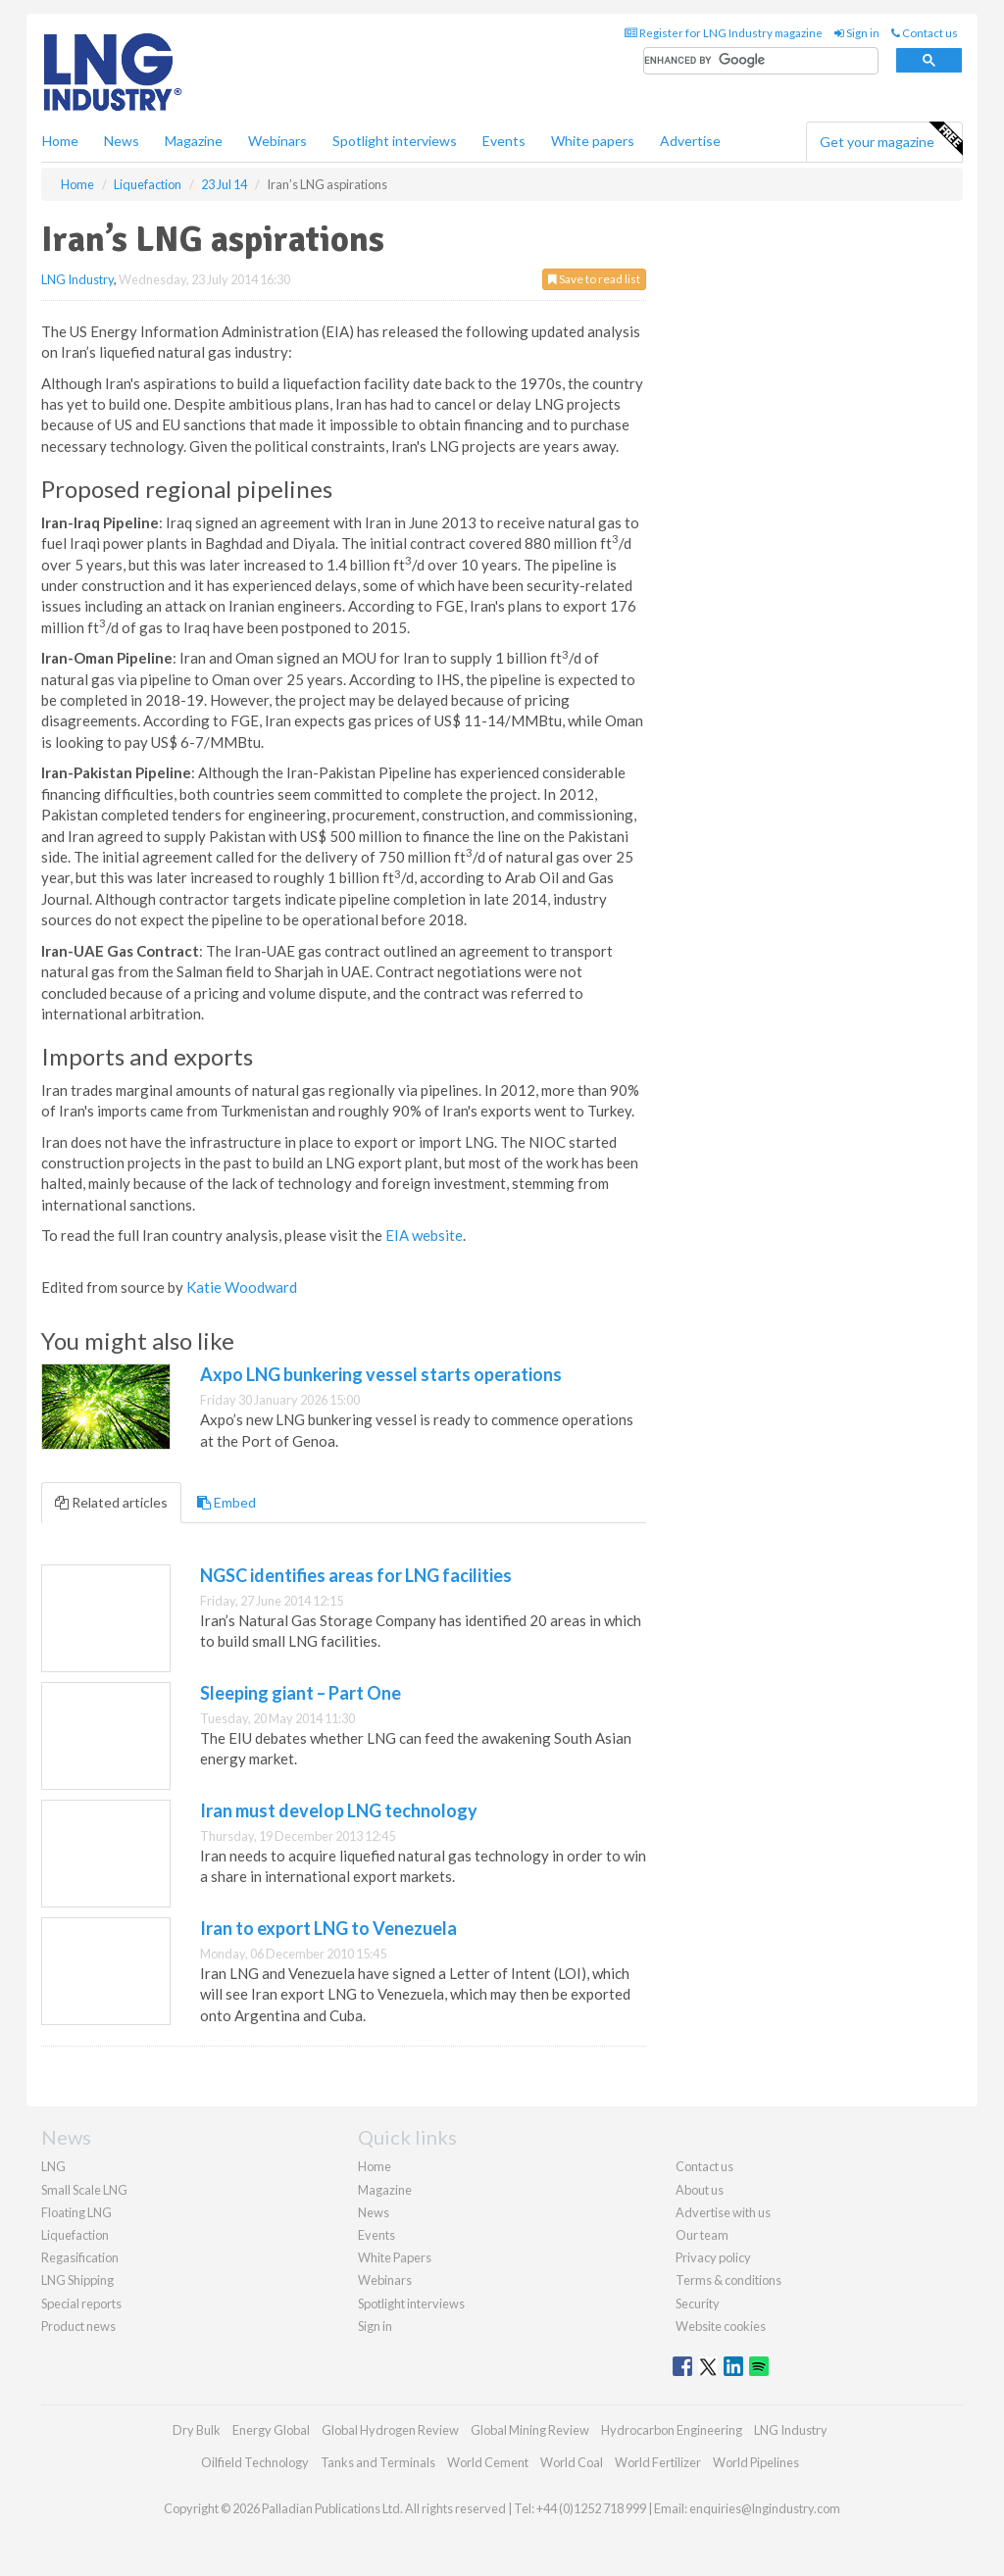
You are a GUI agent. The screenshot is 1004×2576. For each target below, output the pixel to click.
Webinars (277, 140)
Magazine (194, 140)
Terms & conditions (728, 2280)
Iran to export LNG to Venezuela (328, 1928)
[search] (760, 61)
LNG (53, 2166)
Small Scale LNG (84, 2190)
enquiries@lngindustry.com (764, 2508)
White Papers (394, 2257)
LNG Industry (77, 279)
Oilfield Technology (255, 2462)
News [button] (121, 140)
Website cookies (721, 2326)
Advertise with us (723, 2212)
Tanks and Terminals (378, 2462)
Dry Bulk (197, 2430)
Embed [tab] (226, 1502)
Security (698, 2303)
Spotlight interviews (394, 140)
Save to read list (594, 279)
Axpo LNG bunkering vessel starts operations (381, 1374)
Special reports (81, 2303)
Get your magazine (891, 139)
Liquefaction (75, 2235)
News (373, 2212)
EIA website (424, 1235)
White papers (592, 140)
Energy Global (271, 2430)
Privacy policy (713, 2257)
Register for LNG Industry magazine (724, 32)
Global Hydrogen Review (390, 2430)
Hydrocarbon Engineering (671, 2430)
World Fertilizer (658, 2462)
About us (700, 2190)
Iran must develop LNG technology (338, 1810)
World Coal (571, 2462)
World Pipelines (756, 2462)
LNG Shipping (77, 2280)
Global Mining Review (530, 2430)
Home (60, 140)
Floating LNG (76, 2212)
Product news (78, 2326)
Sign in (856, 32)
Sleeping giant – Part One (300, 1693)
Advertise (690, 140)
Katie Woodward (241, 1287)
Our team (702, 2235)
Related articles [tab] (111, 1502)
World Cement (487, 2462)
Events (504, 140)
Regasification (80, 2257)
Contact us (924, 32)
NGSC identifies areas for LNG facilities (356, 1575)
